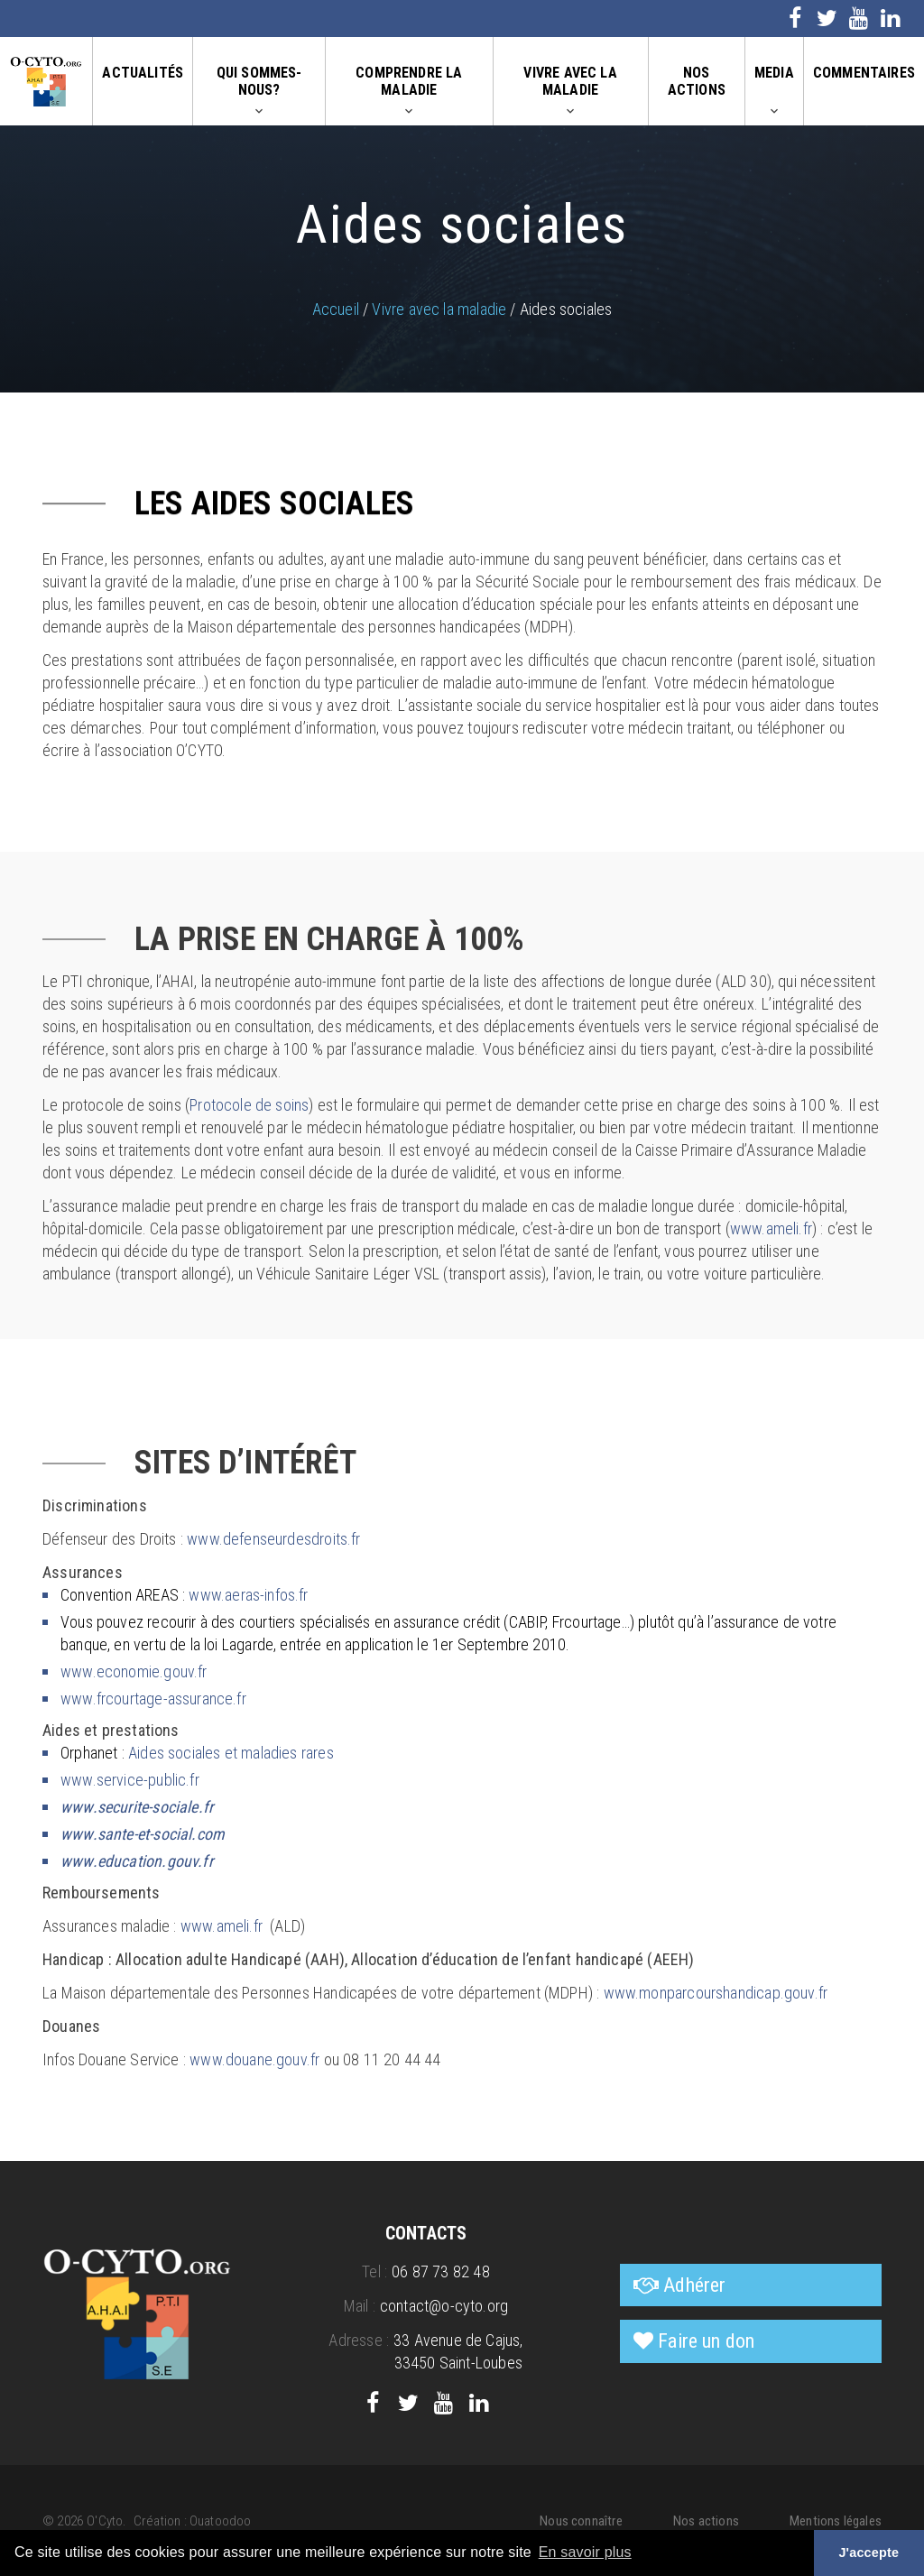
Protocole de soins (249, 1104)
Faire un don (706, 2341)
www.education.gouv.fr (136, 1860)
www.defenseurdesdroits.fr (274, 1538)
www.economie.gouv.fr (134, 1671)
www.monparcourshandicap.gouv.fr (716, 1992)
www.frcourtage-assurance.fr (153, 1698)
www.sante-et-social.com (142, 1833)
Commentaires (864, 72)
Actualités (142, 72)
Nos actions (696, 81)
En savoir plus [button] (585, 2552)
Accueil (335, 309)
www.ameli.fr (771, 1228)
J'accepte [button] (868, 2552)
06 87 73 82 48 (441, 2271)
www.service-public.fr (129, 1779)
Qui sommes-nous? (259, 81)
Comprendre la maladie (409, 81)
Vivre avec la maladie (569, 81)
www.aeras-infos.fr (248, 1594)
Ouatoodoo (220, 2521)
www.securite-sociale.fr (136, 1806)
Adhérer (694, 2285)
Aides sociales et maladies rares (231, 1752)
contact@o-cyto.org (444, 2305)
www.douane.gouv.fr (254, 2059)
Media (774, 72)
